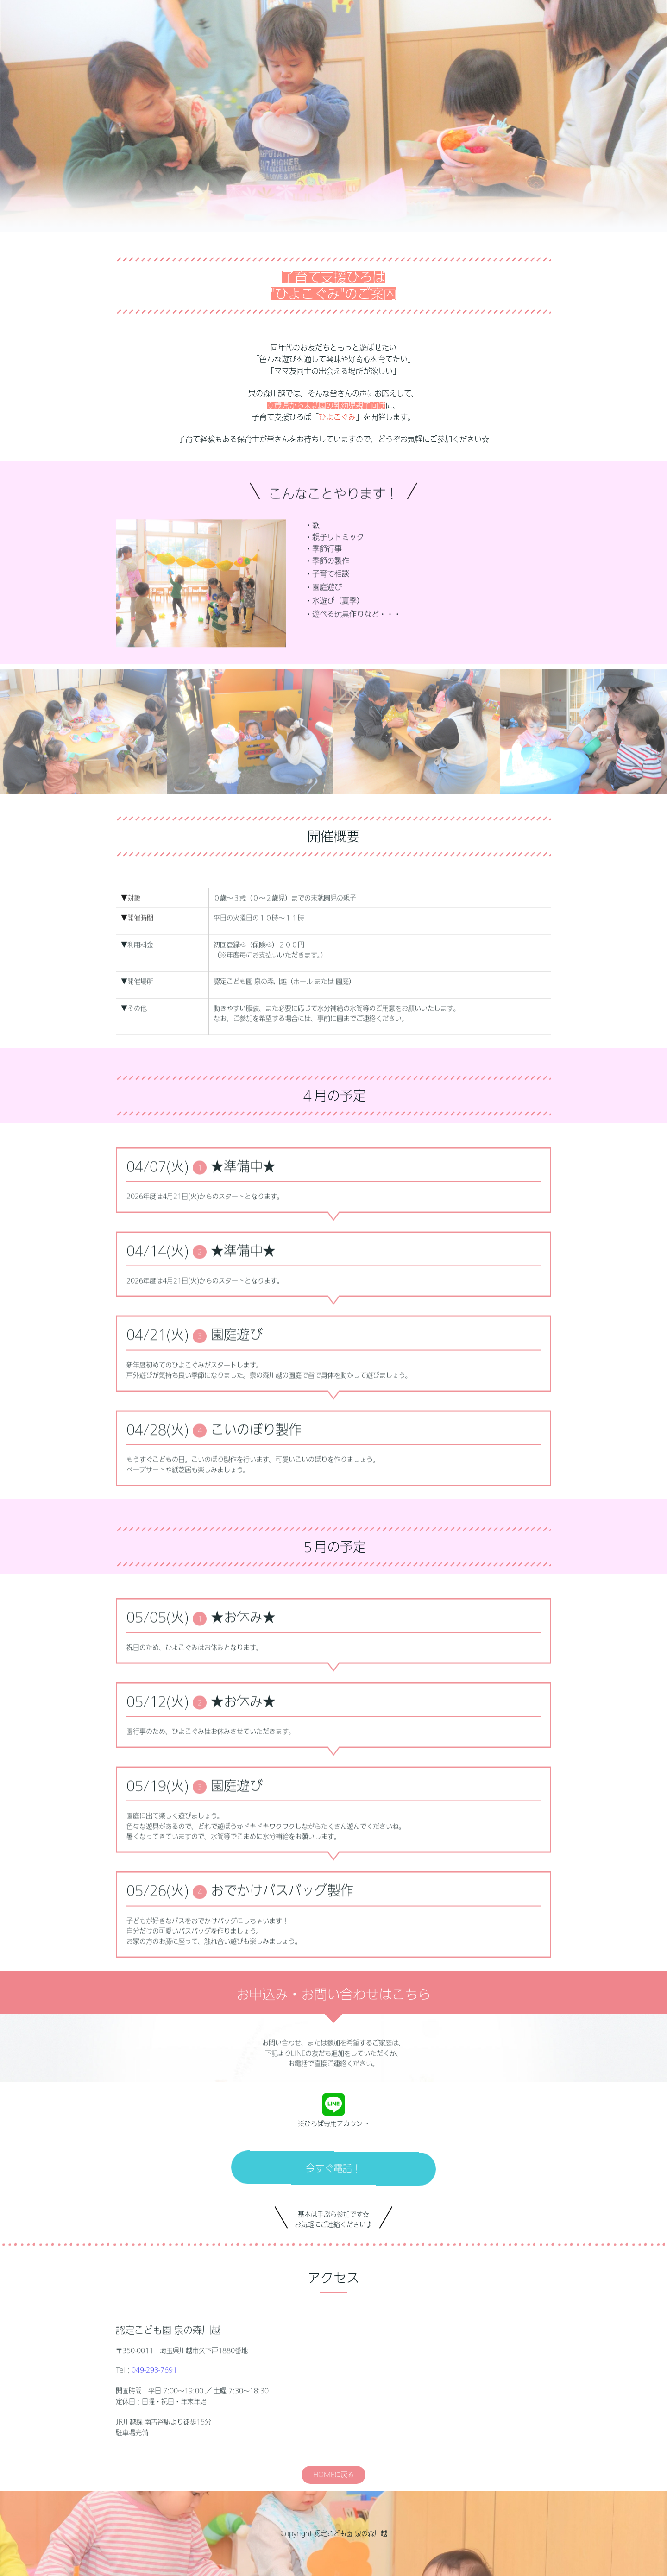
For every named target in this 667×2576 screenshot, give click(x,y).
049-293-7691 (154, 2409)
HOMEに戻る (333, 2517)
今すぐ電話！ (333, 2207)
